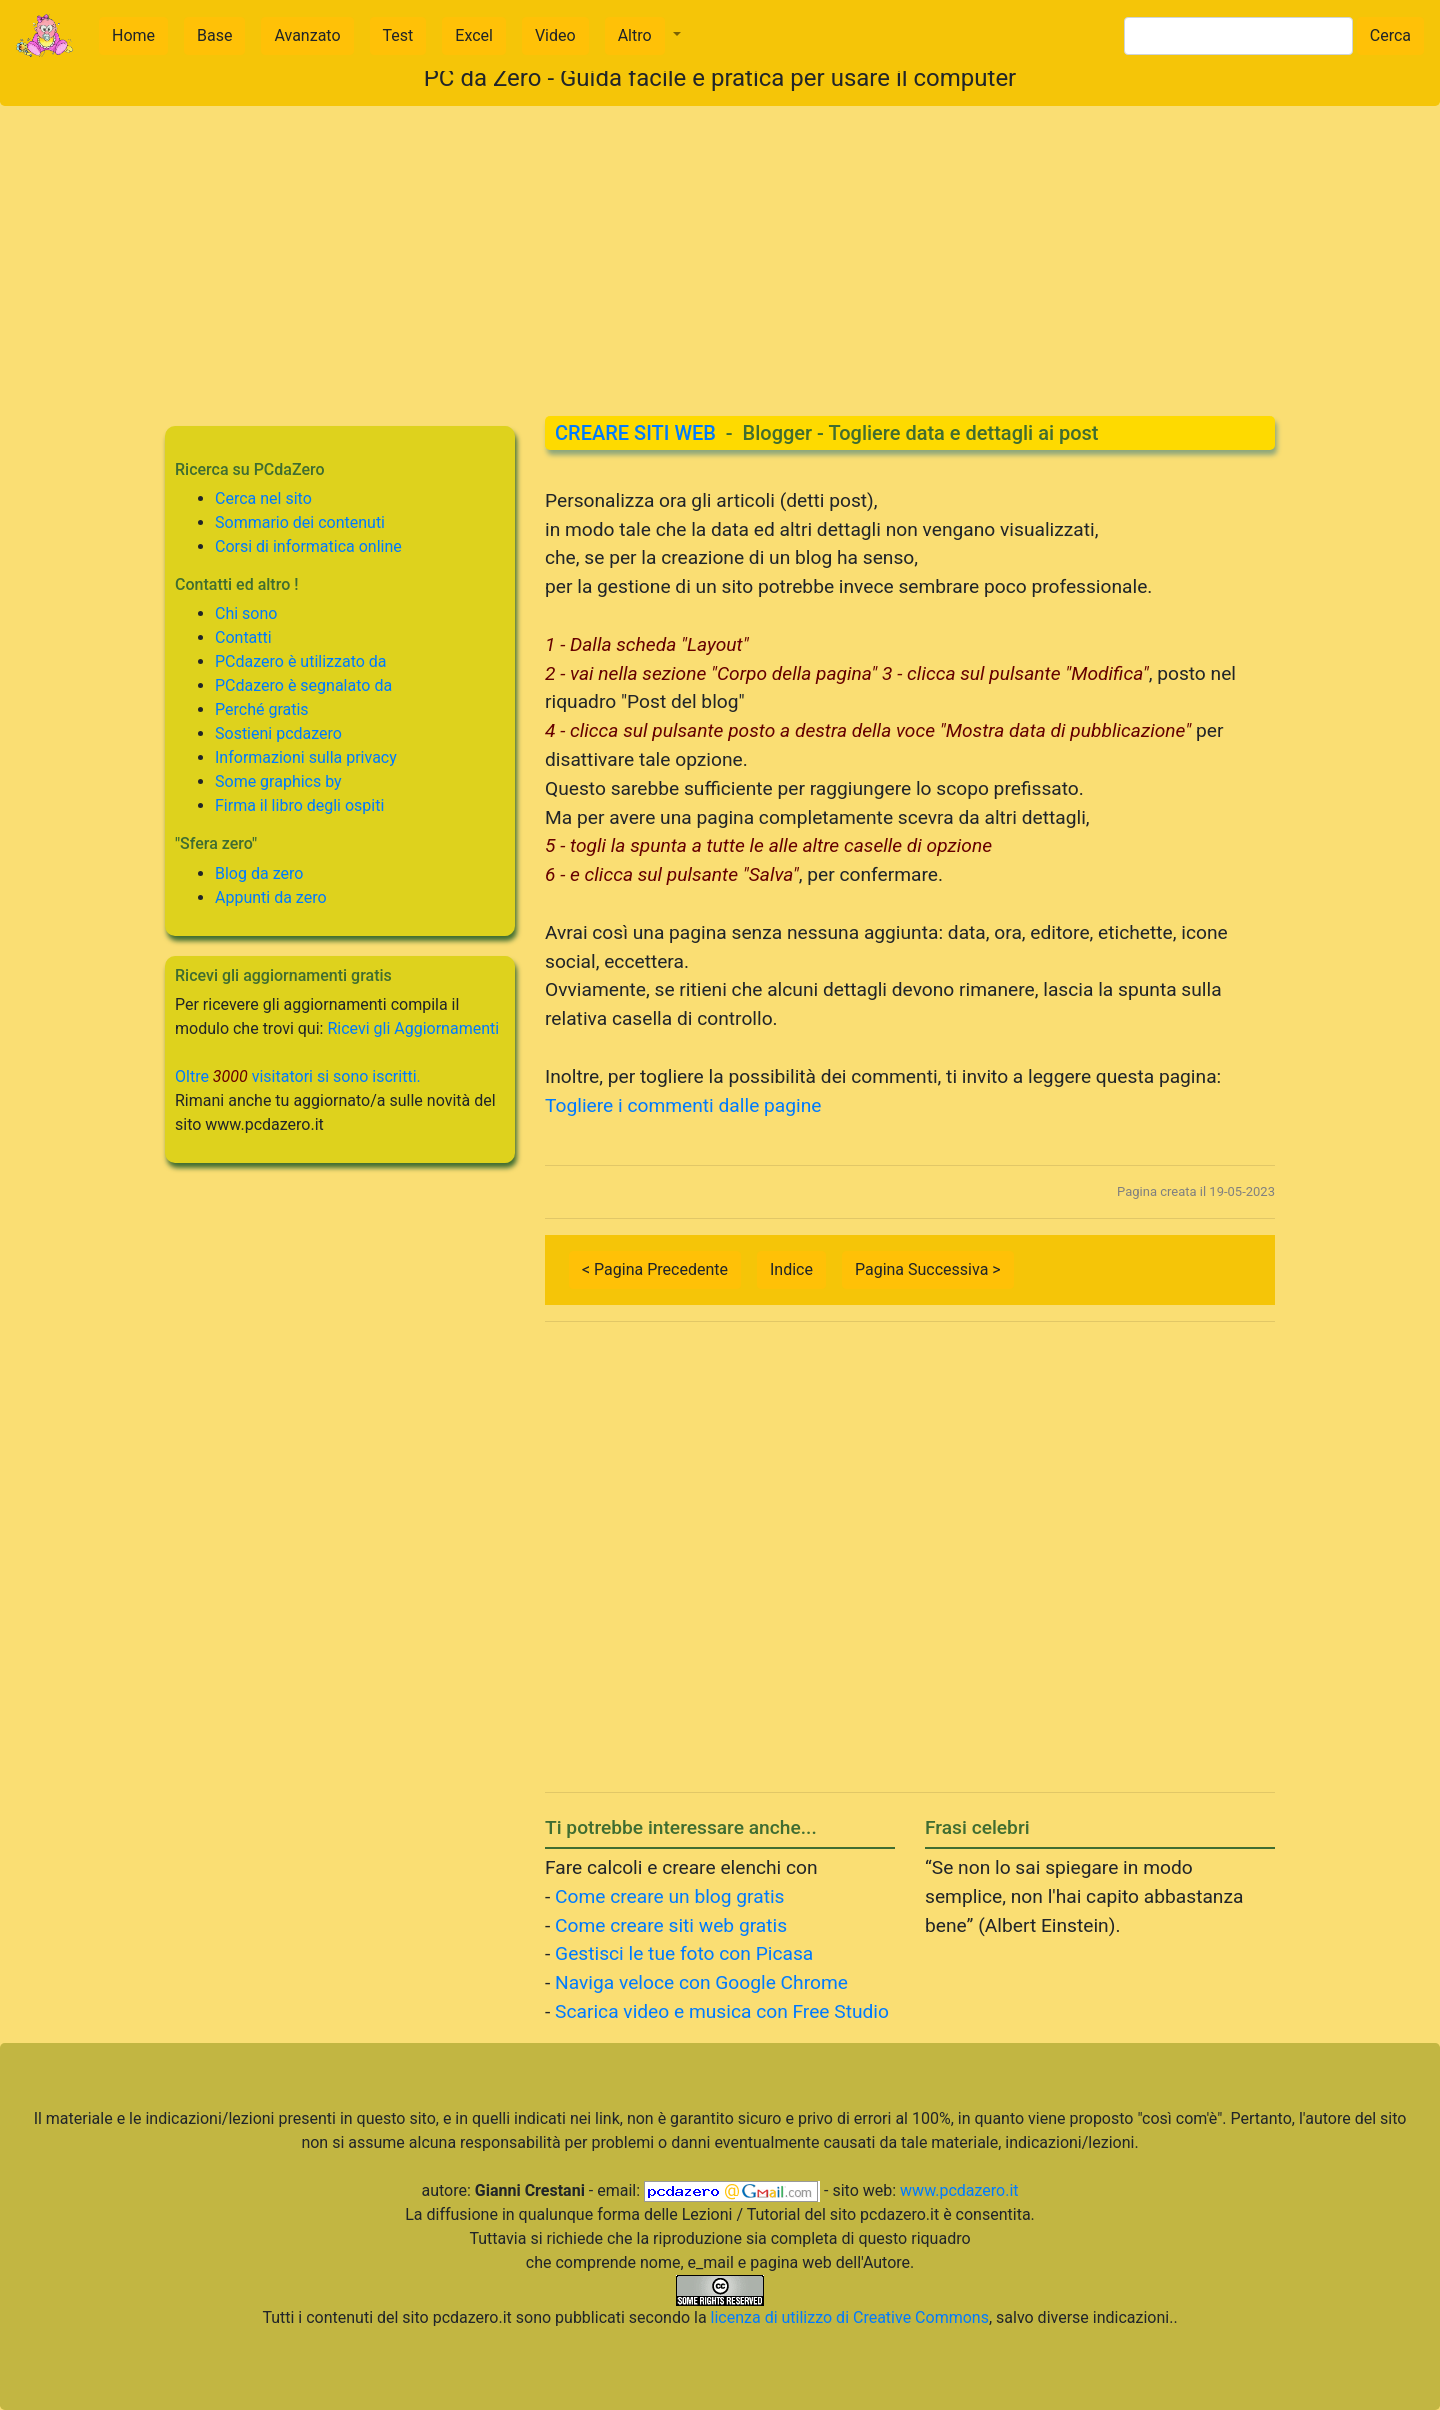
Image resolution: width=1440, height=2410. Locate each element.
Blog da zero (259, 873)
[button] (643, 36)
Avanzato (307, 35)
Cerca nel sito (263, 498)
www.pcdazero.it (959, 2190)
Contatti (243, 637)
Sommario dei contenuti (300, 522)
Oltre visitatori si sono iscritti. (298, 1076)
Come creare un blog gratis (669, 1896)
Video (555, 35)
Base (214, 35)
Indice (791, 1269)
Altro (635, 35)
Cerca (1390, 35)
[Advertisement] (720, 246)
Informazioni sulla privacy (306, 757)
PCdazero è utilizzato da (301, 661)
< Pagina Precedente (655, 1269)
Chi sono (246, 613)
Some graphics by (278, 781)
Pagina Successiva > (928, 1269)
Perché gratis (262, 709)
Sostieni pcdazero (278, 733)
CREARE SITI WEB (635, 433)
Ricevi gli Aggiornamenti (413, 1028)
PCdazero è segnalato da (303, 685)
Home (133, 35)
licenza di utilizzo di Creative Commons (850, 2317)
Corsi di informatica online (308, 546)
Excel (474, 35)
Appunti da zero (271, 897)
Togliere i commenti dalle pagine (683, 1105)
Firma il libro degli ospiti (299, 805)
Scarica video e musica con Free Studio (722, 2011)
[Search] (1238, 36)
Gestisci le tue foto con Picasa (684, 1953)
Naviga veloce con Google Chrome (701, 1982)
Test (398, 35)
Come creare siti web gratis (671, 1925)
